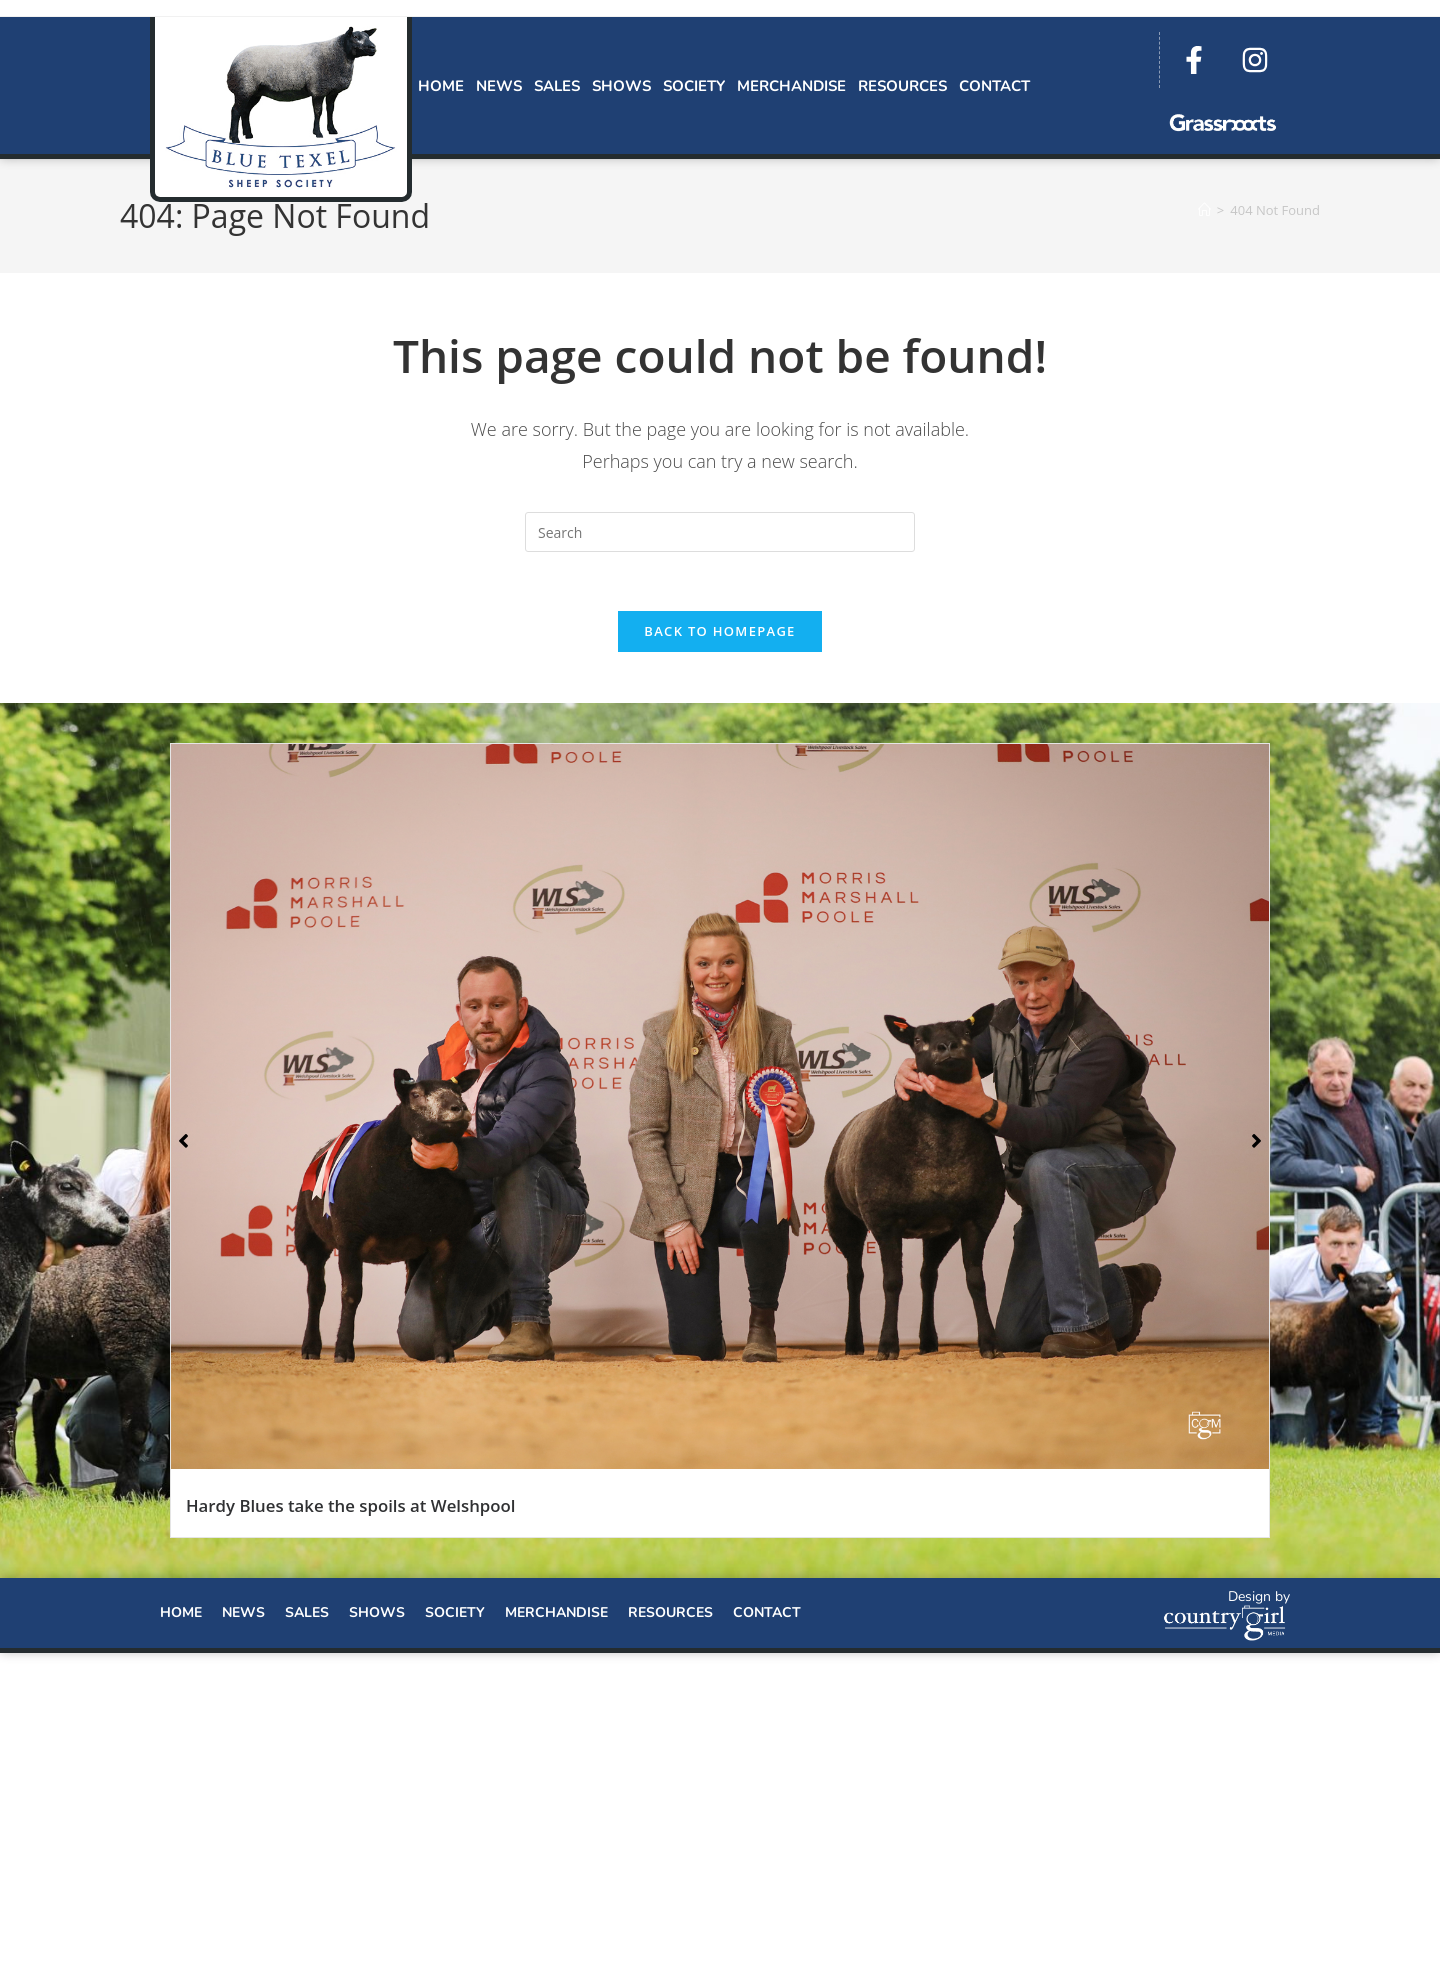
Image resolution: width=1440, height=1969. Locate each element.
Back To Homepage (719, 633)
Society (694, 86)
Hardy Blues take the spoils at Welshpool (350, 1507)
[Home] (1204, 210)
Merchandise (791, 86)
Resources (902, 86)
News (499, 86)
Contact (994, 86)
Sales (557, 86)
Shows (621, 86)
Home (441, 86)
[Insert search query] (720, 532)
